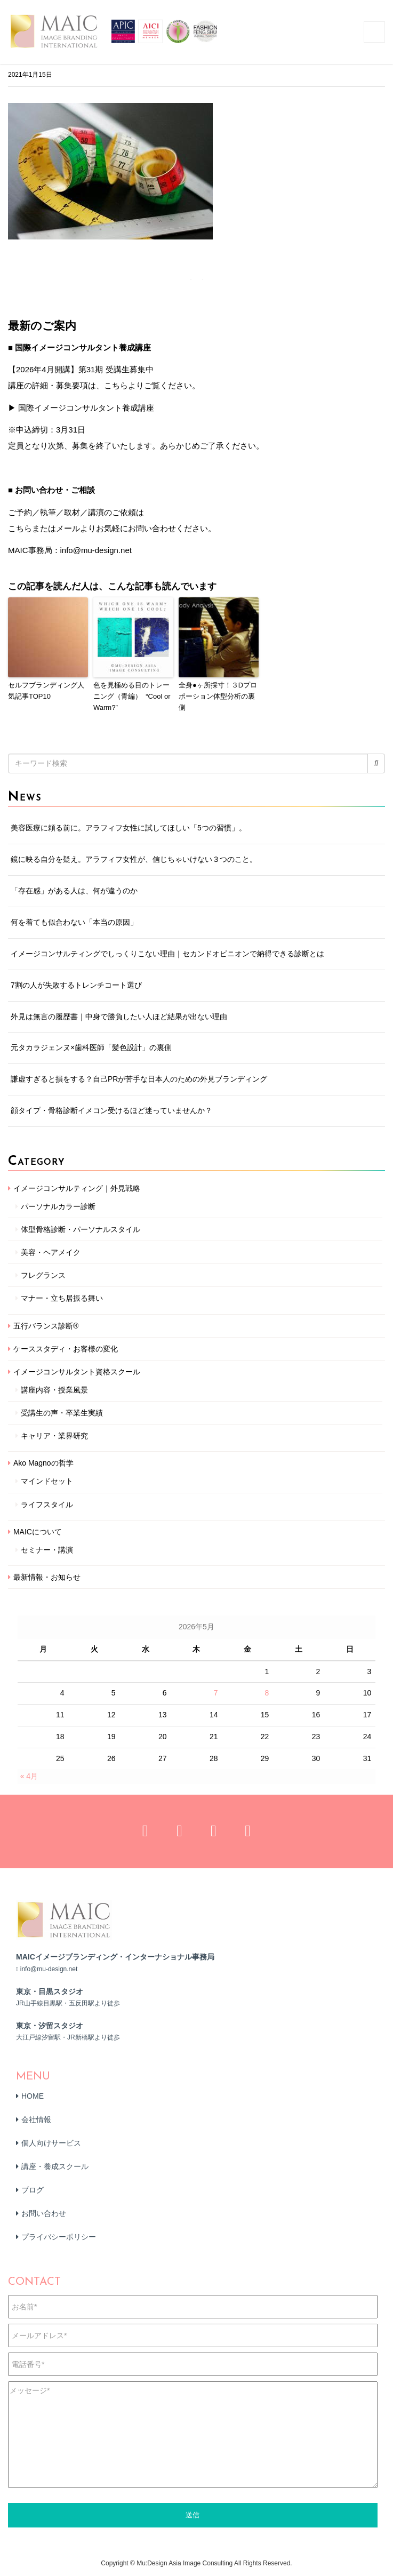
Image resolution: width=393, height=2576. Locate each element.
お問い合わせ (43, 2213)
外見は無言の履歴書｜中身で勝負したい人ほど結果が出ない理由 (119, 1016)
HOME (32, 2096)
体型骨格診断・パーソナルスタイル (80, 1229)
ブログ (32, 2190)
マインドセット (47, 1481)
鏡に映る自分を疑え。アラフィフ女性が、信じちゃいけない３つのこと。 (134, 859)
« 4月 (29, 1776)
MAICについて (37, 1531)
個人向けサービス (51, 2143)
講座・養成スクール (55, 2166)
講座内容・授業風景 (54, 1390)
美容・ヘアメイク (51, 1252)
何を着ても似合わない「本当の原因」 (74, 922)
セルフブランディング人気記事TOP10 (46, 690)
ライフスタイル (47, 1504)
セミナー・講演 (47, 1550)
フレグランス (43, 1275)
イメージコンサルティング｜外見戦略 (76, 1188)
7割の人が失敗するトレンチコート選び (76, 985)
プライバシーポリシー (58, 2237)
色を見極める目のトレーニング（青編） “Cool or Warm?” (131, 696)
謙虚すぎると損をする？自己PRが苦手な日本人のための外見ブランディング (139, 1079)
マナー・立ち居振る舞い (62, 1298)
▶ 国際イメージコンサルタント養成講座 (81, 407)
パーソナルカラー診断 (58, 1206)
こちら (20, 528)
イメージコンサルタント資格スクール (76, 1371)
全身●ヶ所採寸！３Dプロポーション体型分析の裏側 (218, 696)
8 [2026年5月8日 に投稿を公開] (267, 1693)
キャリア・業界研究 (54, 1435)
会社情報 (36, 2119)
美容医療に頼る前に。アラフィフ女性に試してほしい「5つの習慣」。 (128, 827)
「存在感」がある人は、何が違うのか (74, 890)
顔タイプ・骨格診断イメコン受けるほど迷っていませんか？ (111, 1110)
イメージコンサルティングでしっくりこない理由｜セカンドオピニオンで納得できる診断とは (167, 953)
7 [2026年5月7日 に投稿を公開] (216, 1693)
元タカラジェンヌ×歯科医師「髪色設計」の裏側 (91, 1047)
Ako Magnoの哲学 (43, 1463)
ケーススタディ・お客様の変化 (65, 1349)
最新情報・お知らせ (47, 1577)
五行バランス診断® (45, 1326)
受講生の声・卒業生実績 (62, 1413)
